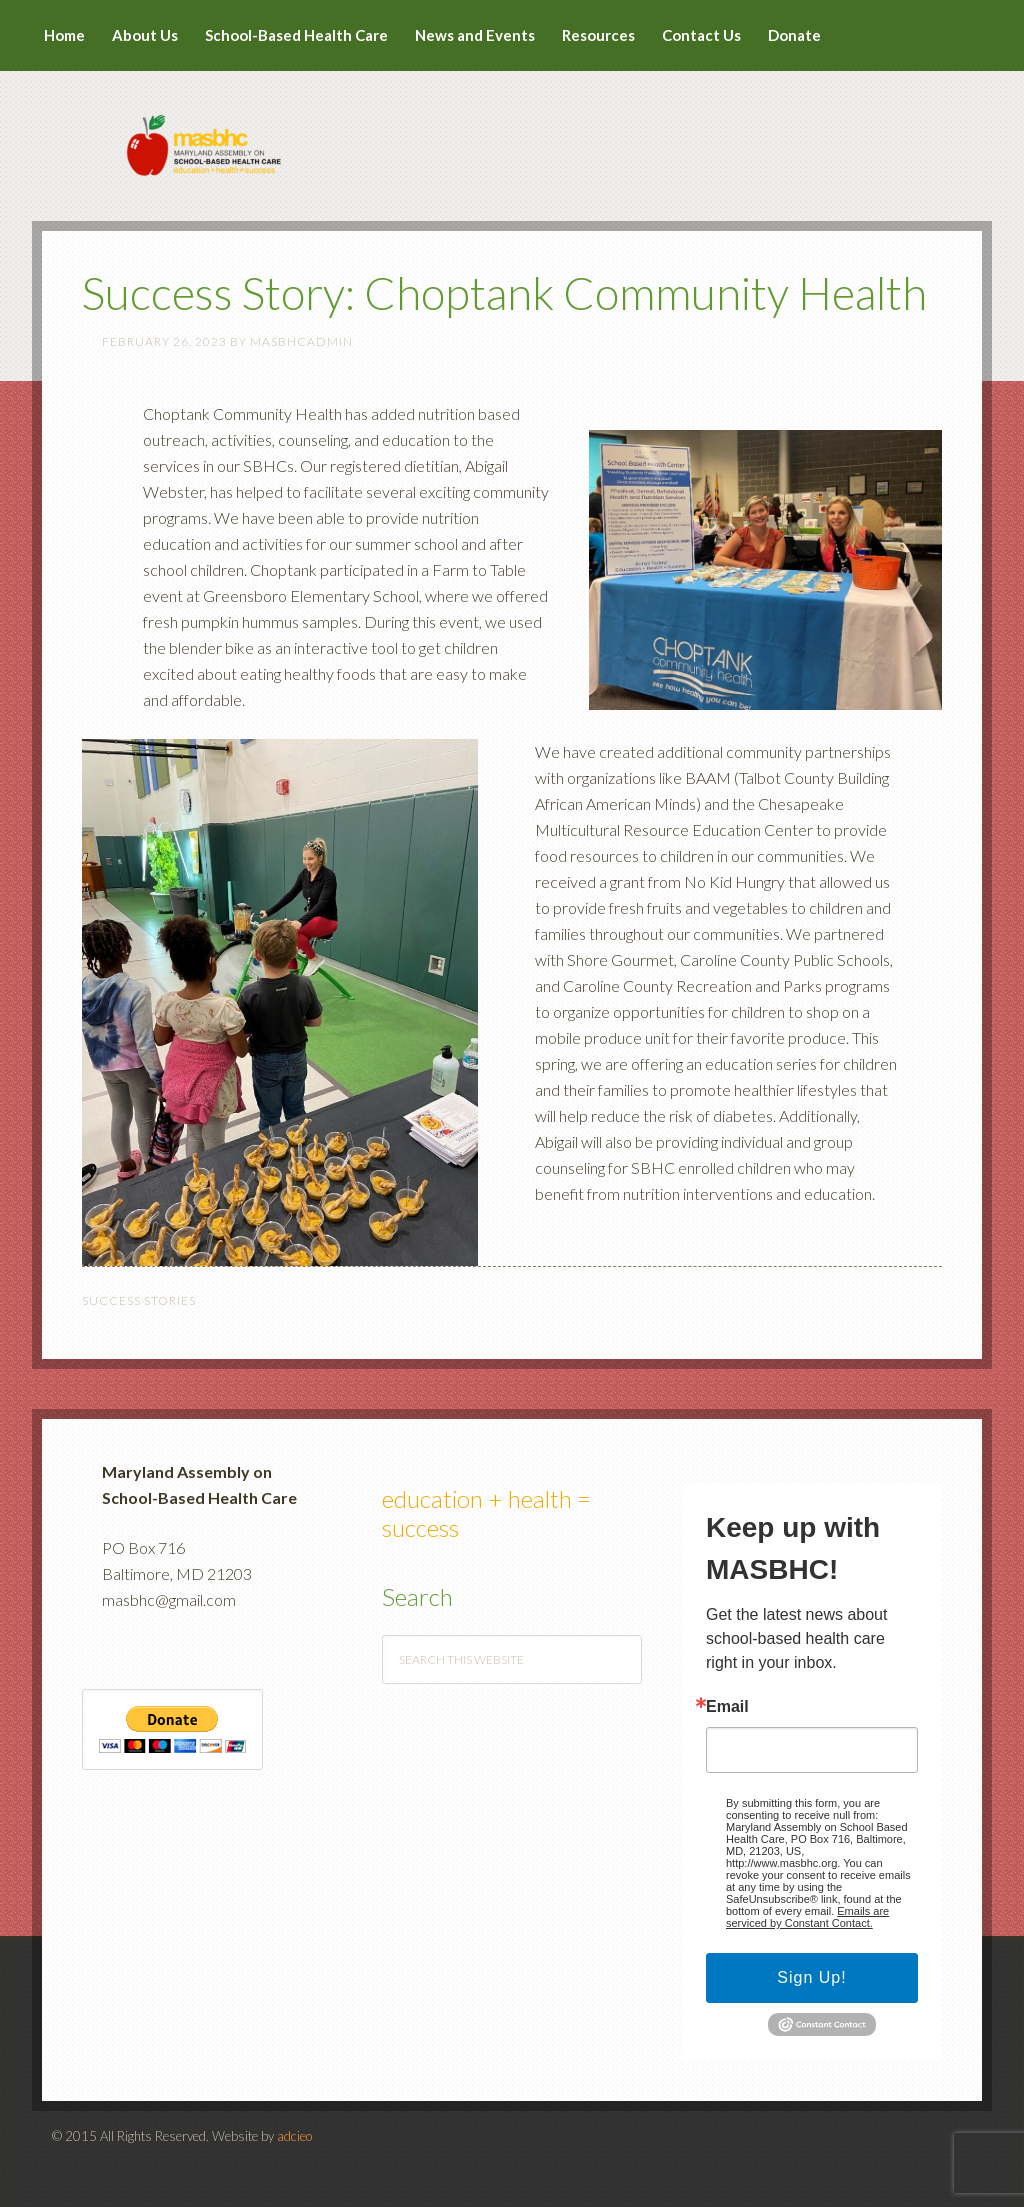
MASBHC (512, 132)
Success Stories (139, 1300)
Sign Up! (811, 1977)
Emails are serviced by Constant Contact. (807, 1917)
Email (727, 1707)
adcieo (294, 2136)
